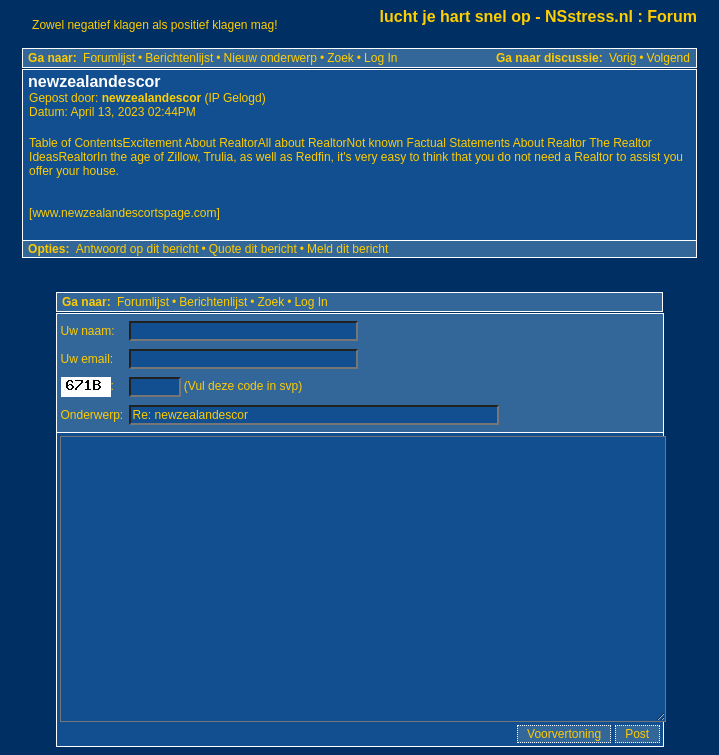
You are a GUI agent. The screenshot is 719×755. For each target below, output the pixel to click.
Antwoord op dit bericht (137, 249)
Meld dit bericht (347, 249)
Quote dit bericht (253, 249)
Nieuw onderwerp (270, 58)
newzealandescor (151, 98)
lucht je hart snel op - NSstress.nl (506, 16)
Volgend (668, 58)
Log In (380, 58)
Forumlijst (109, 58)
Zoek (340, 58)
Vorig (622, 58)
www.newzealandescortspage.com (124, 213)
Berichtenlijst (179, 58)
